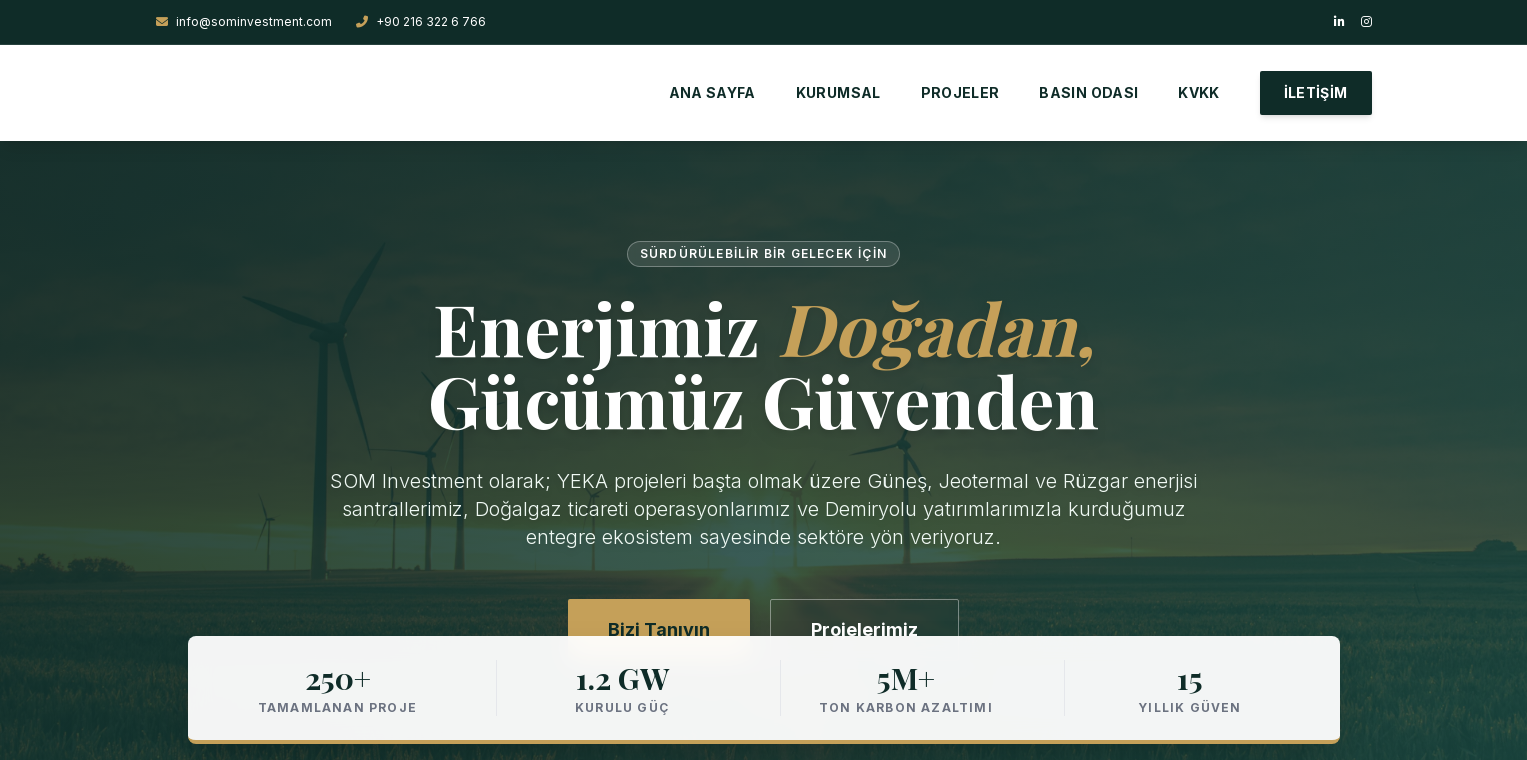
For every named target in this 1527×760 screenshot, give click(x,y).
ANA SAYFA (712, 92)
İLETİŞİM (1316, 92)
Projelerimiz (864, 629)
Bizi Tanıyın (659, 629)
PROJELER (960, 92)
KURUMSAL (838, 92)
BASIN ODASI (1088, 92)
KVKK (1198, 92)
